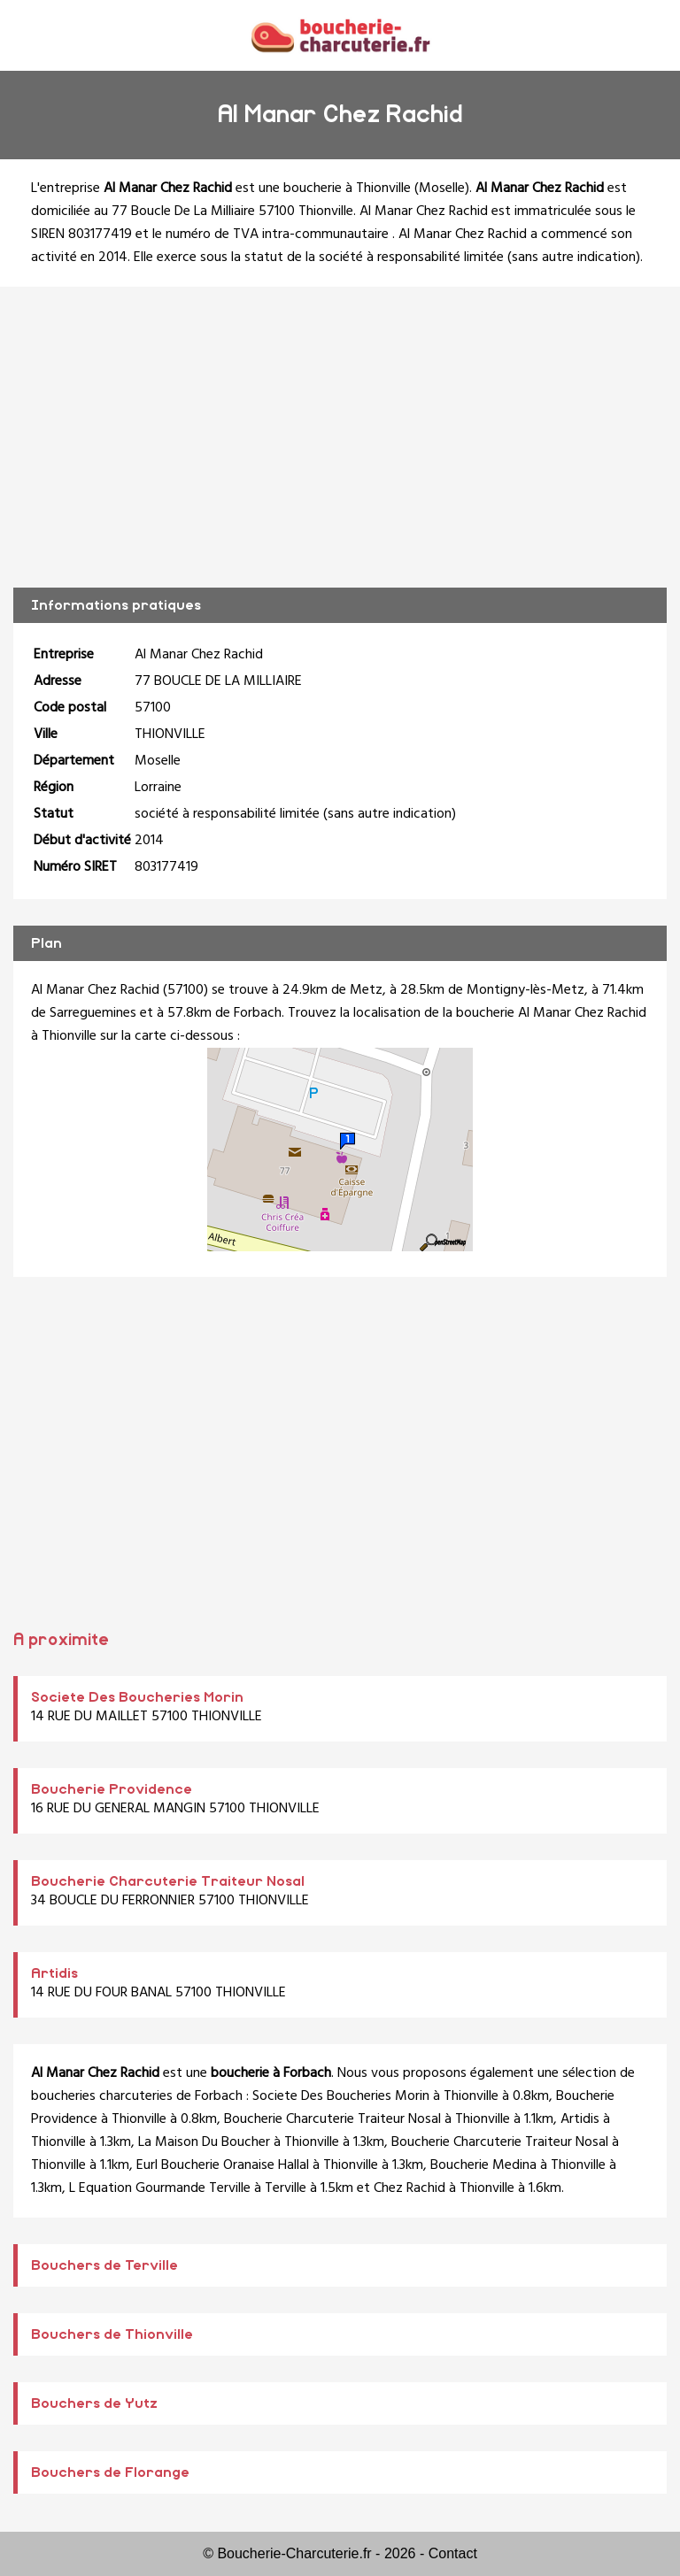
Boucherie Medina (483, 2165)
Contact (453, 2553)
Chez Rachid (409, 2188)
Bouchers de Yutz (94, 2403)
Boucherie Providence (111, 1789)
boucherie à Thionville (347, 188)
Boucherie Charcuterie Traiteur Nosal (168, 1881)
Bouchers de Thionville (112, 2334)
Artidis (54, 1973)
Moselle (442, 188)
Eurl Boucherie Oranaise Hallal (222, 2165)
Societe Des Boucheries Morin (137, 1697)
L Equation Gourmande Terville (160, 2188)
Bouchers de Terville (104, 2265)
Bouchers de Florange (110, 2472)
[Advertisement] (340, 437)
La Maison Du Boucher (204, 2142)
